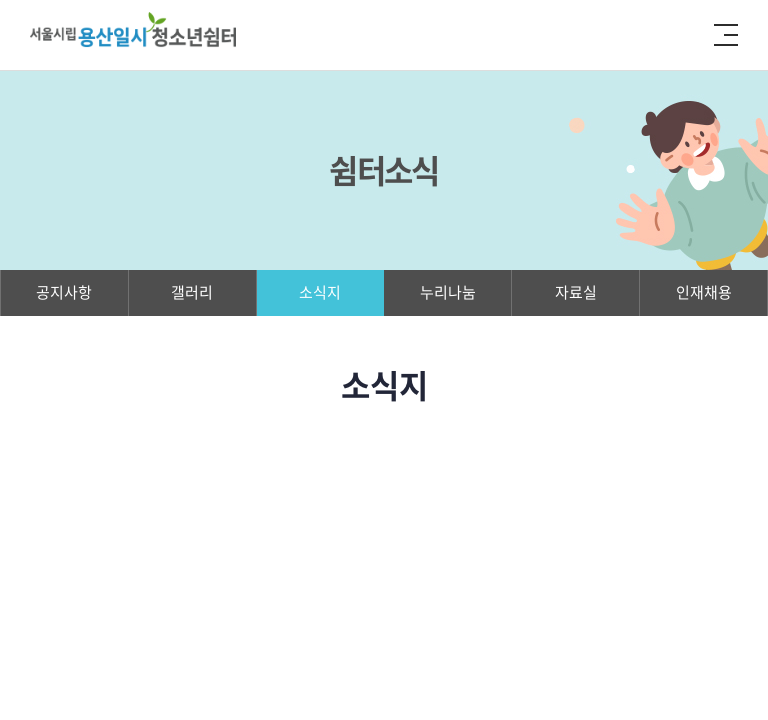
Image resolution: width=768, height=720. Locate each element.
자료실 (576, 292)
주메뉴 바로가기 (0, 0)
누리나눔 (448, 292)
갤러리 (192, 292)
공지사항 (64, 292)
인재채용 (704, 292)
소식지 (320, 292)
